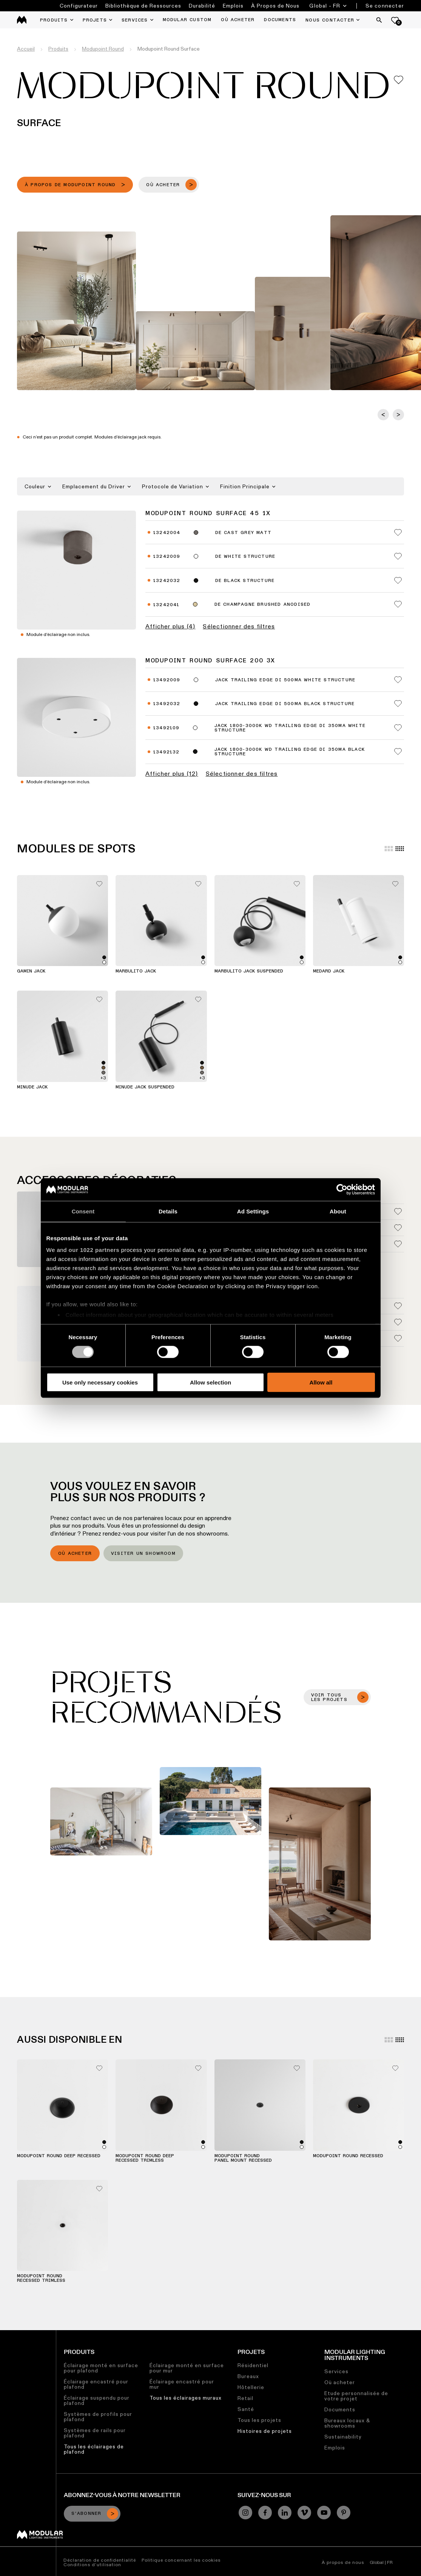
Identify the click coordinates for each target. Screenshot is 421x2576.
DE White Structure (245, 556)
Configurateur (79, 5)
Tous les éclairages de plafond (94, 2449)
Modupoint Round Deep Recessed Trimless (145, 2158)
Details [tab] (168, 1211)
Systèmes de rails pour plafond (95, 2433)
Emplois (233, 5)
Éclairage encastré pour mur (182, 2384)
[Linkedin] (285, 2512)
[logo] (21, 20)
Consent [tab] (83, 1211)
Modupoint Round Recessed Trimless (41, 2278)
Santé (245, 2409)
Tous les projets (259, 2420)
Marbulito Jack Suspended (248, 971)
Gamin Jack (31, 971)
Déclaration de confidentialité (99, 2560)
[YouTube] (324, 2512)
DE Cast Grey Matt (243, 533)
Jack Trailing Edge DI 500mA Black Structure (285, 704)
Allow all (321, 1382)
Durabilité (202, 5)
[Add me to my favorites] (398, 80)
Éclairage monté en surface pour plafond (101, 2368)
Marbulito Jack (136, 971)
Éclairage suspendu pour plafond (97, 2400)
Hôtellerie (250, 2387)
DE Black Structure (245, 581)
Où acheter (75, 1553)
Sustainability (343, 2436)
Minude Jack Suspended (145, 1087)
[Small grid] (399, 848)
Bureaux (248, 2376)
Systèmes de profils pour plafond (98, 2417)
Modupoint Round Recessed (348, 2156)
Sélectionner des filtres (239, 627)
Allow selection (210, 1382)
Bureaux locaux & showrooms (347, 2423)
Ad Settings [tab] (253, 1211)
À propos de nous (343, 2562)
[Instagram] (245, 2512)
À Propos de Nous (275, 5)
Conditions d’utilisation (92, 2564)
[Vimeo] (304, 2512)
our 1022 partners (94, 1250)
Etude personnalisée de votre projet (356, 2396)
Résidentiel (252, 2365)
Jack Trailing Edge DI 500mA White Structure (285, 680)
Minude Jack (32, 1087)
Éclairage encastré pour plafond (96, 2384)
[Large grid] (388, 848)
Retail (245, 2398)
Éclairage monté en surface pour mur (187, 2368)
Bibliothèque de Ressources (143, 5)
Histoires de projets (264, 2431)
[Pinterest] (344, 2512)
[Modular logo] (40, 2537)
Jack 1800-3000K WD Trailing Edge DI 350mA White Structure (289, 728)
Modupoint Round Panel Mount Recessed (243, 2158)
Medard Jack (328, 971)
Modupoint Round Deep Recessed (58, 2156)
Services (336, 2371)
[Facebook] (265, 2512)
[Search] (379, 20)
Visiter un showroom (143, 1553)
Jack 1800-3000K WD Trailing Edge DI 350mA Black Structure (289, 751)
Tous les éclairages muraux (186, 2397)
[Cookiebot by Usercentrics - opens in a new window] (342, 1189)
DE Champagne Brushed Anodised (262, 604)
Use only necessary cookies (100, 1382)
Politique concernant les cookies (181, 2560)
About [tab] (338, 1211)
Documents (339, 2409)
